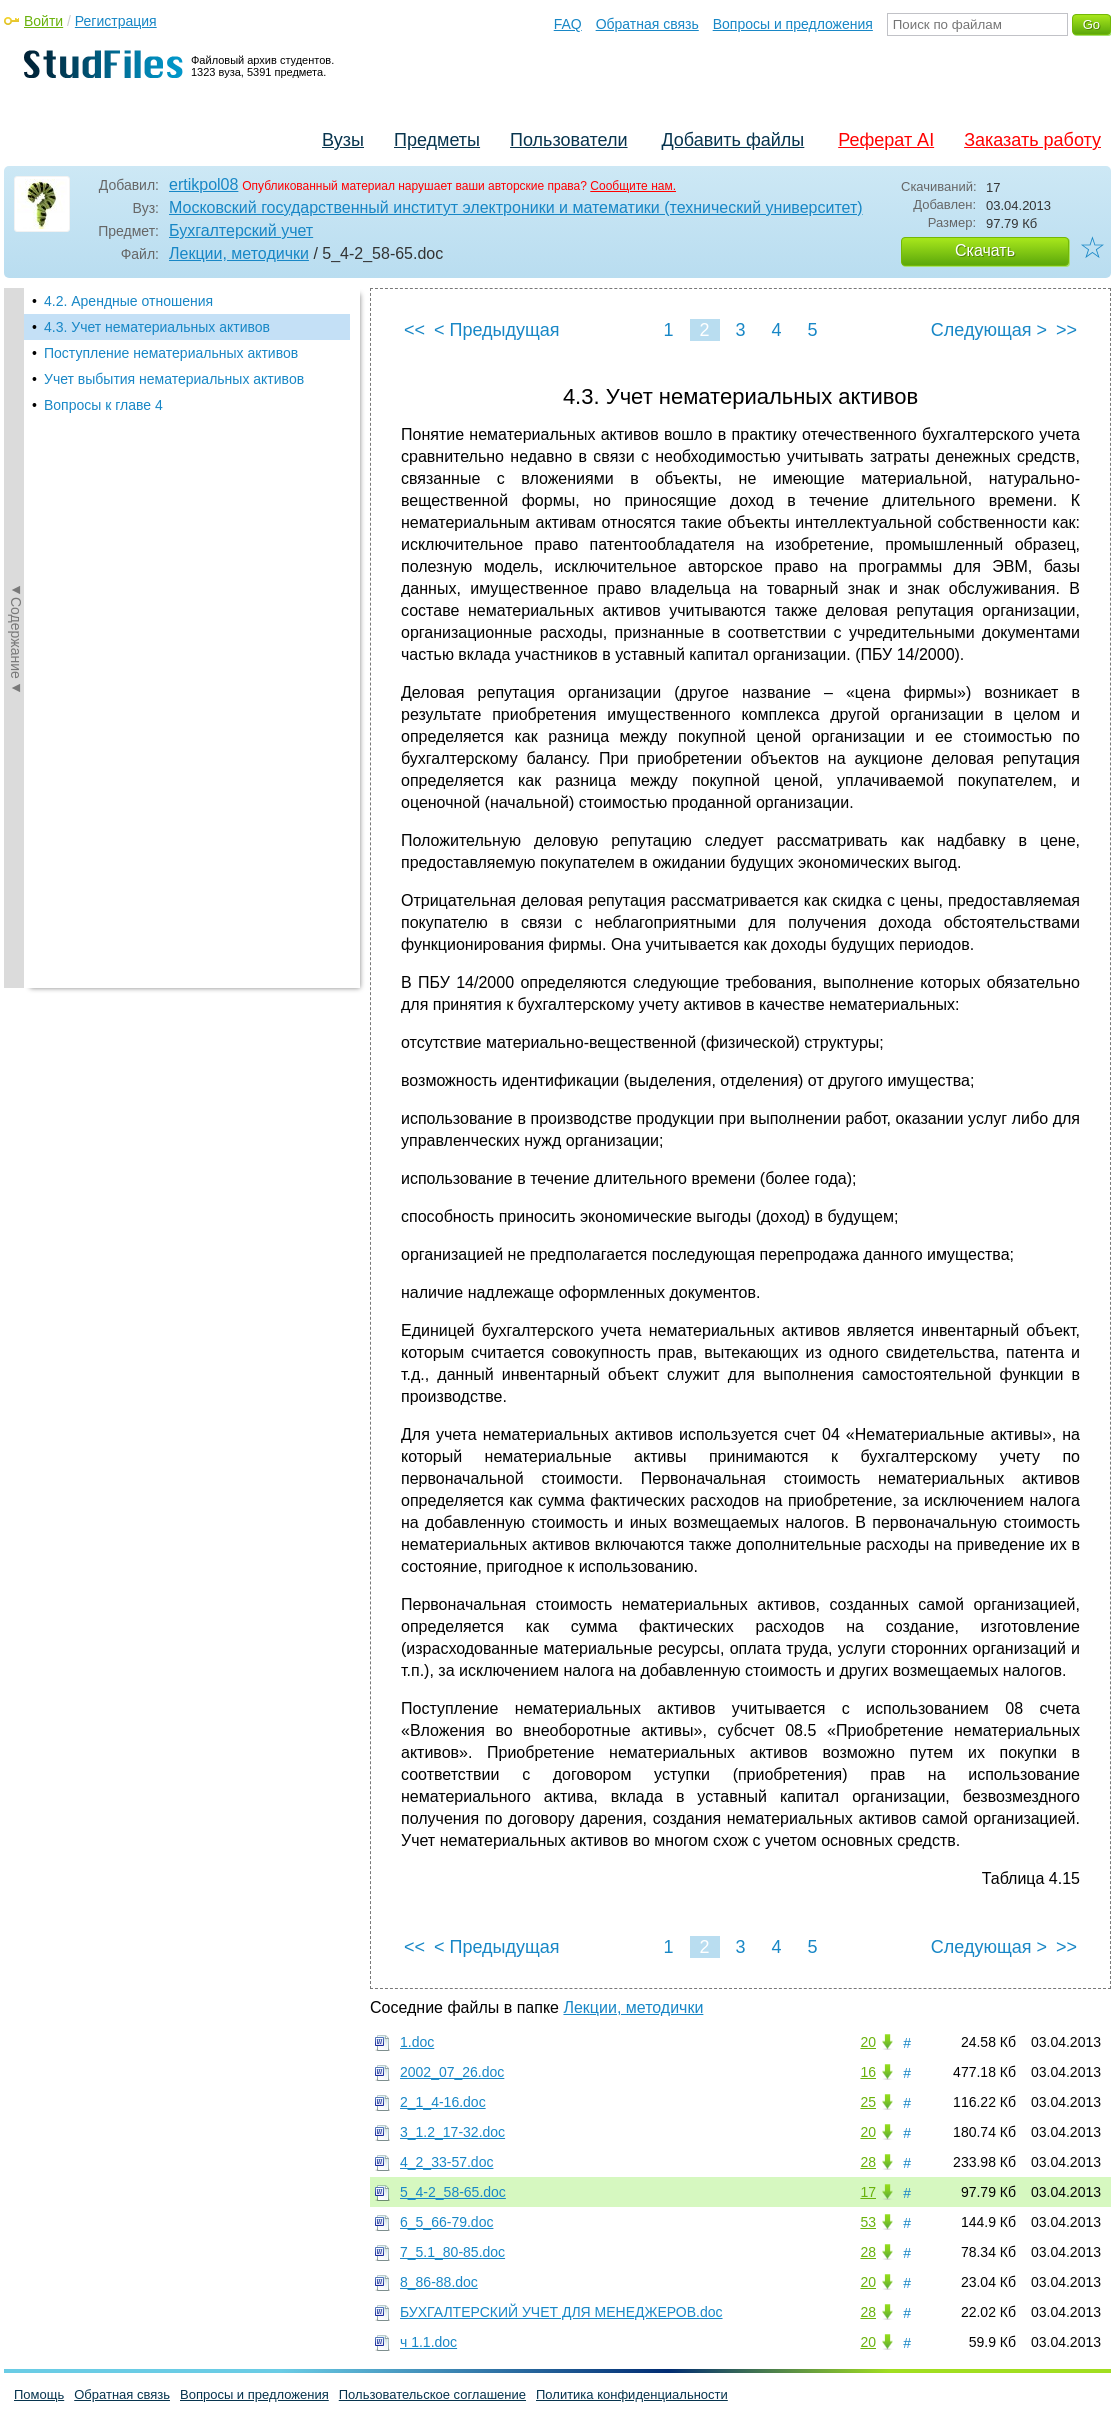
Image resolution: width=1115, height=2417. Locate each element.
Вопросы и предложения (793, 24)
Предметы (437, 140)
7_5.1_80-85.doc (452, 2252)
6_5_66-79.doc (446, 2222)
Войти (43, 21)
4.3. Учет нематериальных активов (157, 327)
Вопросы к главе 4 (103, 405)
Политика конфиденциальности (632, 2394)
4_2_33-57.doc (446, 2162)
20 (868, 2042)
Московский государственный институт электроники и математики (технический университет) (516, 207)
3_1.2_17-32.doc (452, 2132)
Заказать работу (1032, 140)
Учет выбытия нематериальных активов (174, 379)
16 (868, 2072)
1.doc (417, 2042)
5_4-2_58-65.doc (453, 2192)
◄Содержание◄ (16, 638)
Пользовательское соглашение (432, 2394)
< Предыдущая (497, 330)
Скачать (985, 250)
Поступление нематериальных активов (171, 353)
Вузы (343, 140)
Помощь (39, 2394)
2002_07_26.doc (452, 2072)
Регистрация (116, 21)
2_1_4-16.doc (443, 2102)
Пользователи (568, 140)
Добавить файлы (732, 140)
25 (868, 2102)
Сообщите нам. (633, 186)
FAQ (568, 24)
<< (414, 330)
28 (868, 2162)
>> (1066, 330)
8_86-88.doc (439, 2282)
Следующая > (989, 330)
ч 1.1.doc (428, 2342)
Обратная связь (647, 24)
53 (868, 2222)
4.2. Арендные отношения (128, 301)
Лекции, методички (239, 253)
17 (868, 2192)
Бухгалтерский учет (241, 230)
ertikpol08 (203, 184)
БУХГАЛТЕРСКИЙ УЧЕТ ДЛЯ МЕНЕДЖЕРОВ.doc (561, 2312)
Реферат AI (886, 140)
